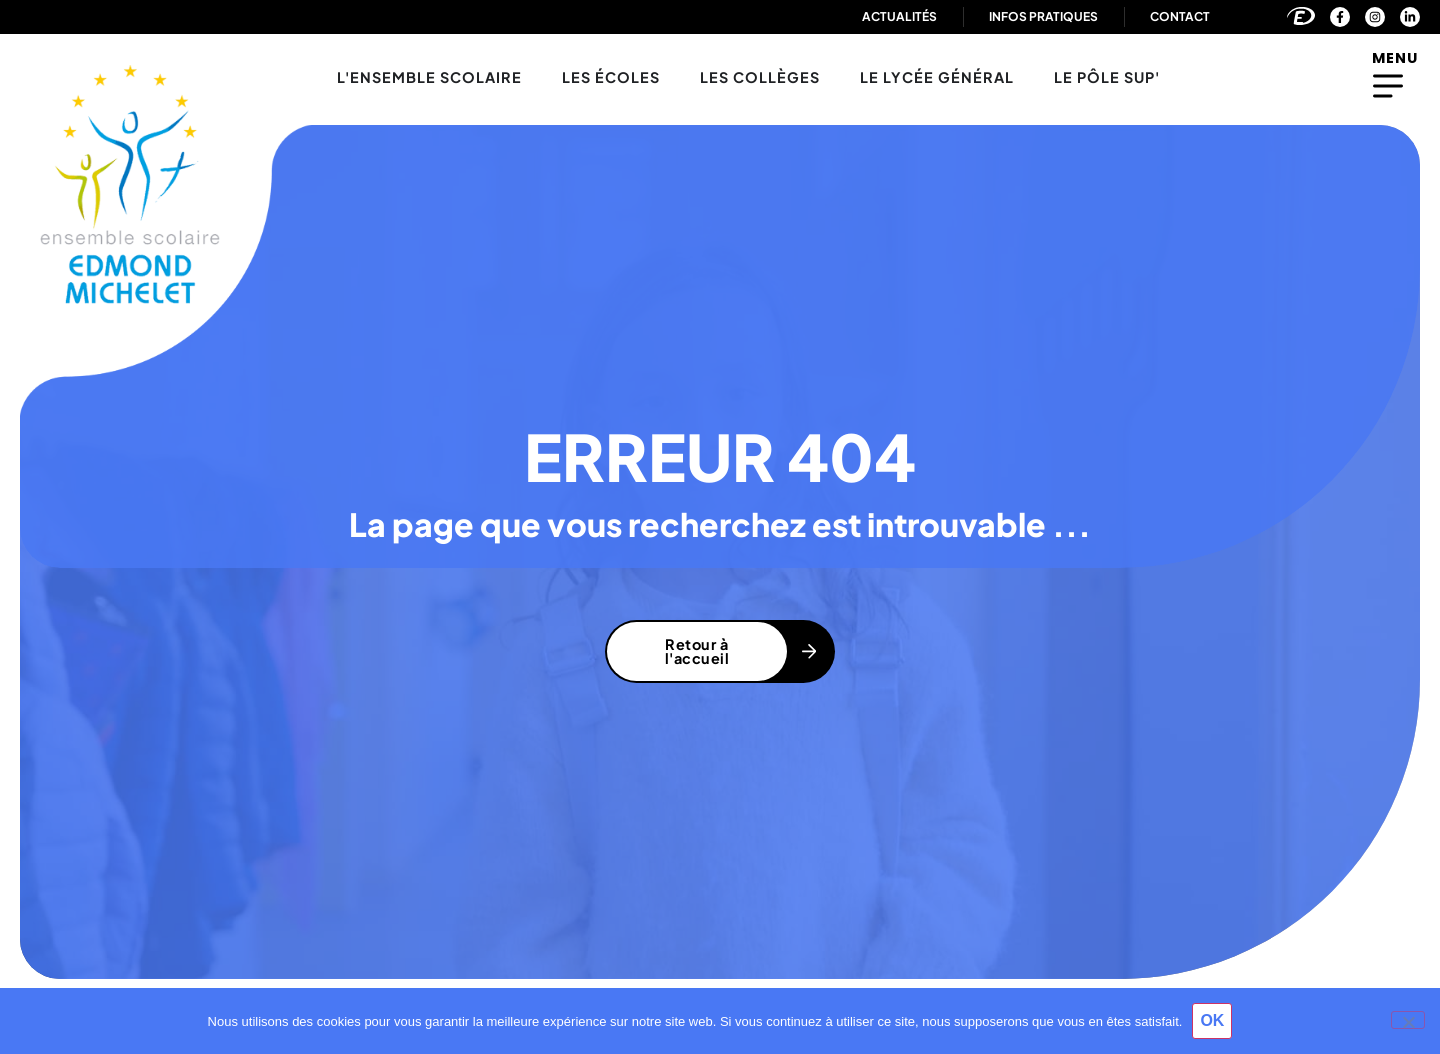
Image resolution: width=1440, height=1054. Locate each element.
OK (1212, 1020)
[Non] (1408, 1020)
